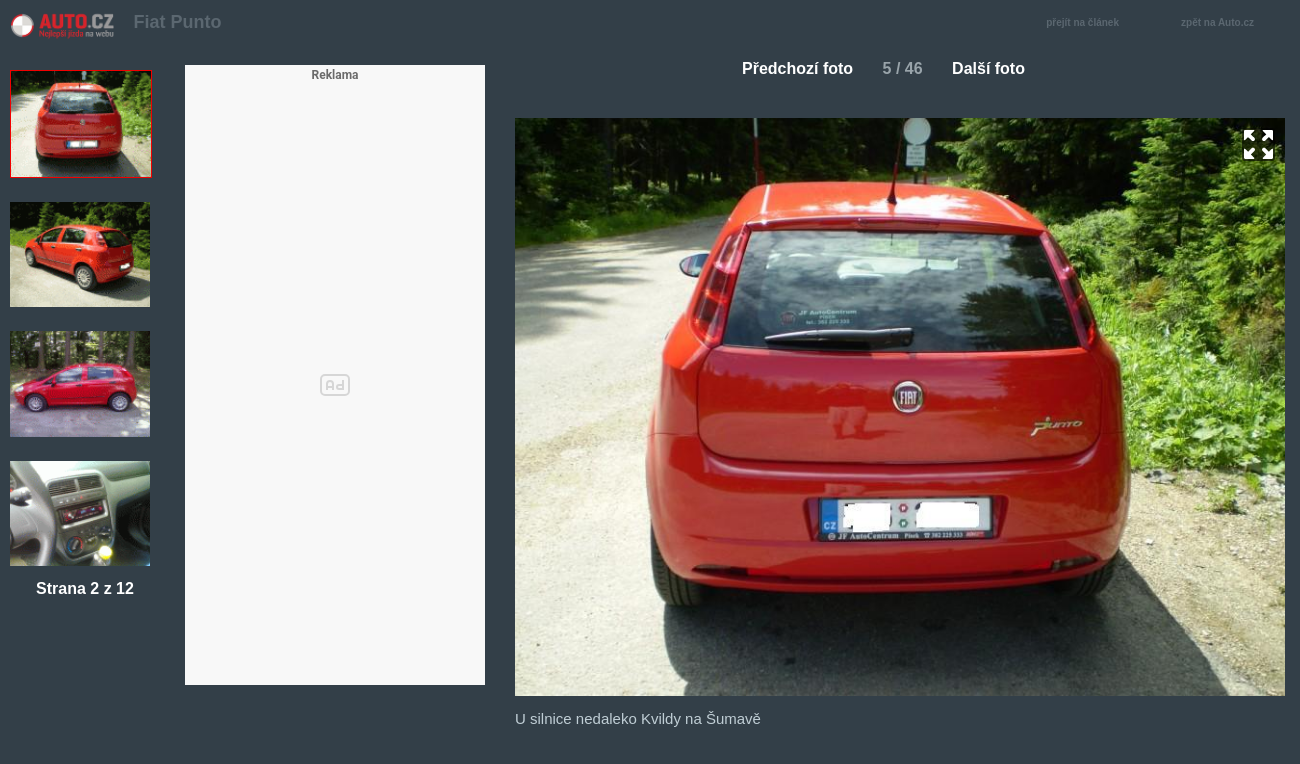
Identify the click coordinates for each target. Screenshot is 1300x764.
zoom (1258, 144)
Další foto (996, 68)
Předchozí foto (789, 68)
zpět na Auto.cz (1228, 23)
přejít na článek (1088, 23)
